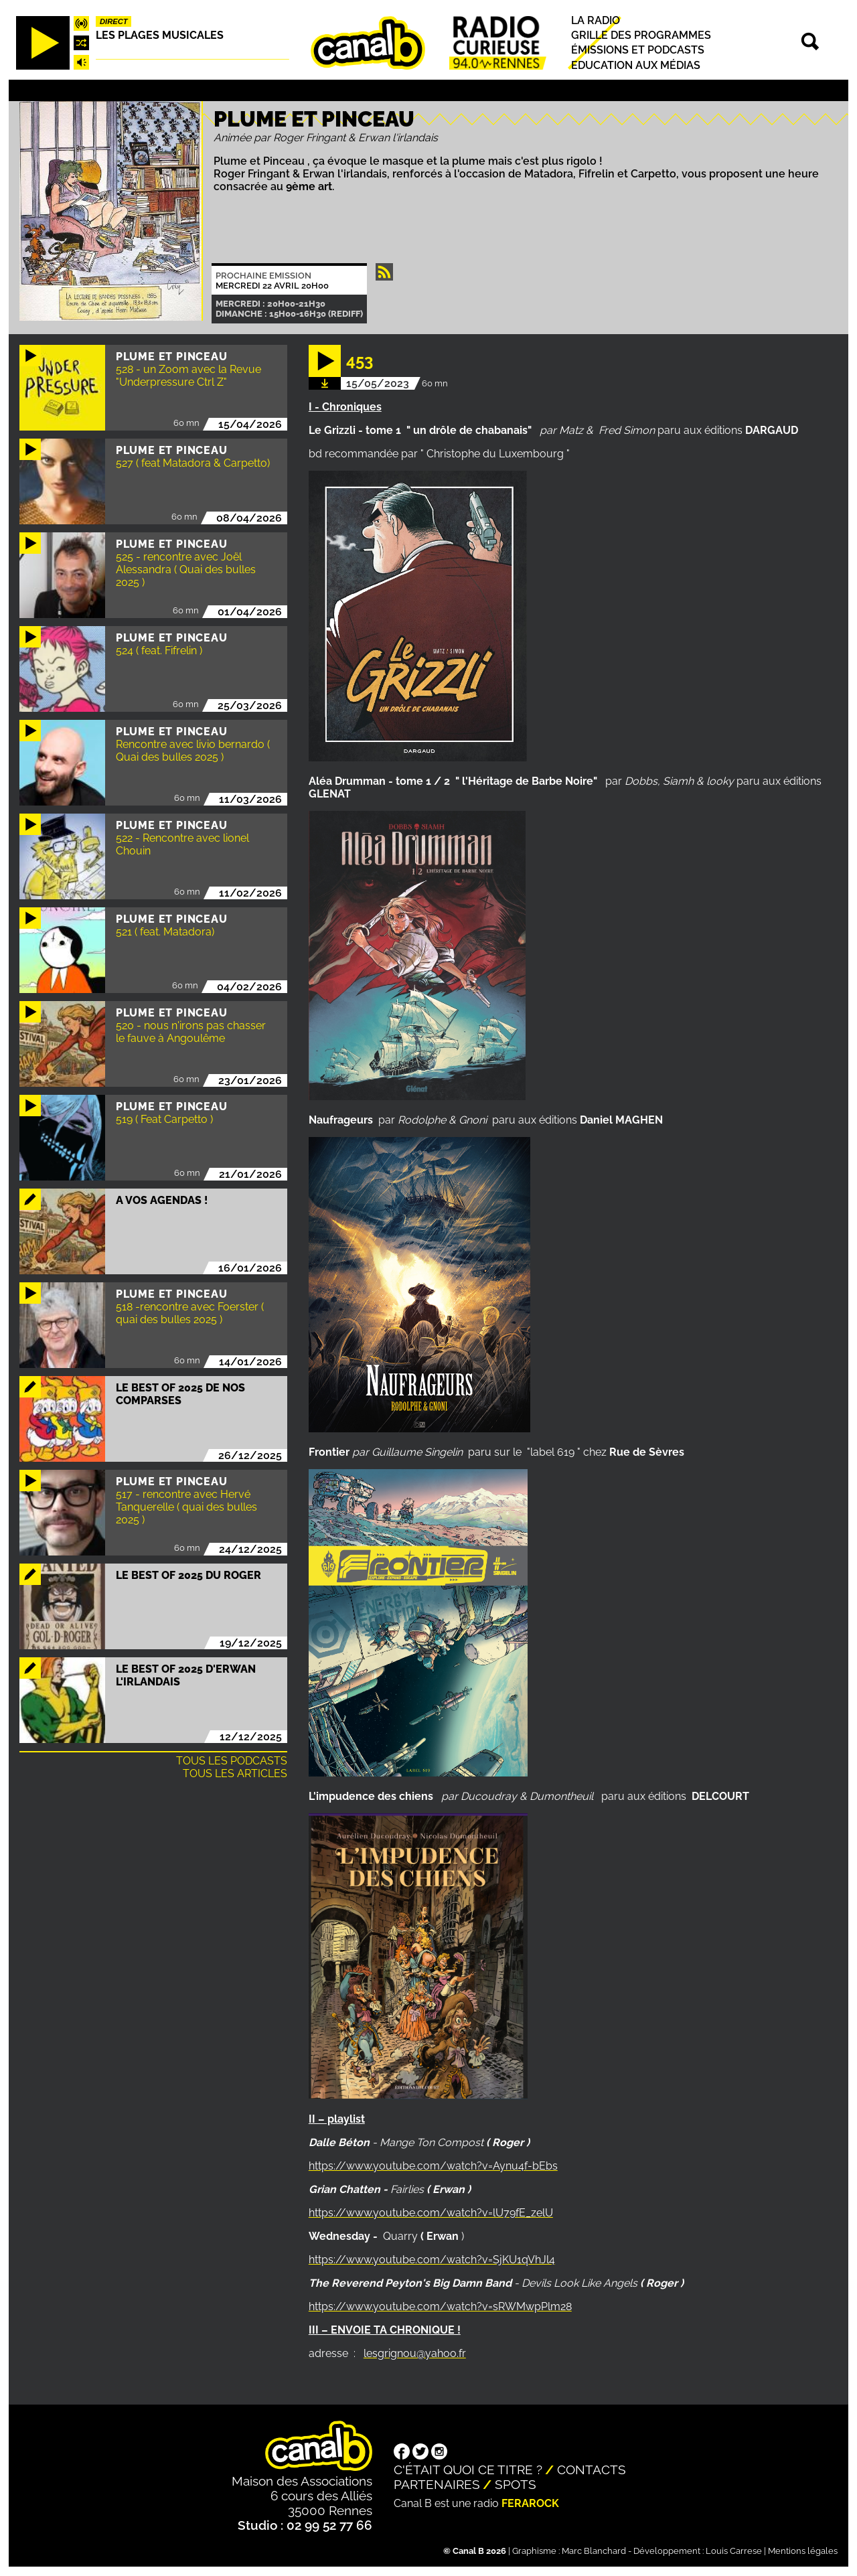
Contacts (591, 2469)
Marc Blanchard (594, 2551)
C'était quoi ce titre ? (468, 2469)
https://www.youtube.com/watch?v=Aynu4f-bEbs (433, 2166)
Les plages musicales (160, 35)
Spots (515, 2484)
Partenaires (437, 2484)
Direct (114, 21)
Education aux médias (635, 65)
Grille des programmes (641, 35)
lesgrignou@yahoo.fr (415, 2353)
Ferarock (530, 2503)
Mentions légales (803, 2551)
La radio (595, 20)
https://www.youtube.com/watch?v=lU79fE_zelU (431, 2212)
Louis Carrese (734, 2551)
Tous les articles (235, 1773)
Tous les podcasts (231, 1760)
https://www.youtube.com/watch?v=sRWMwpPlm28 (440, 2306)
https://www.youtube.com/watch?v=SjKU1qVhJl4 (432, 2259)
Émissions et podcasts (637, 50)
